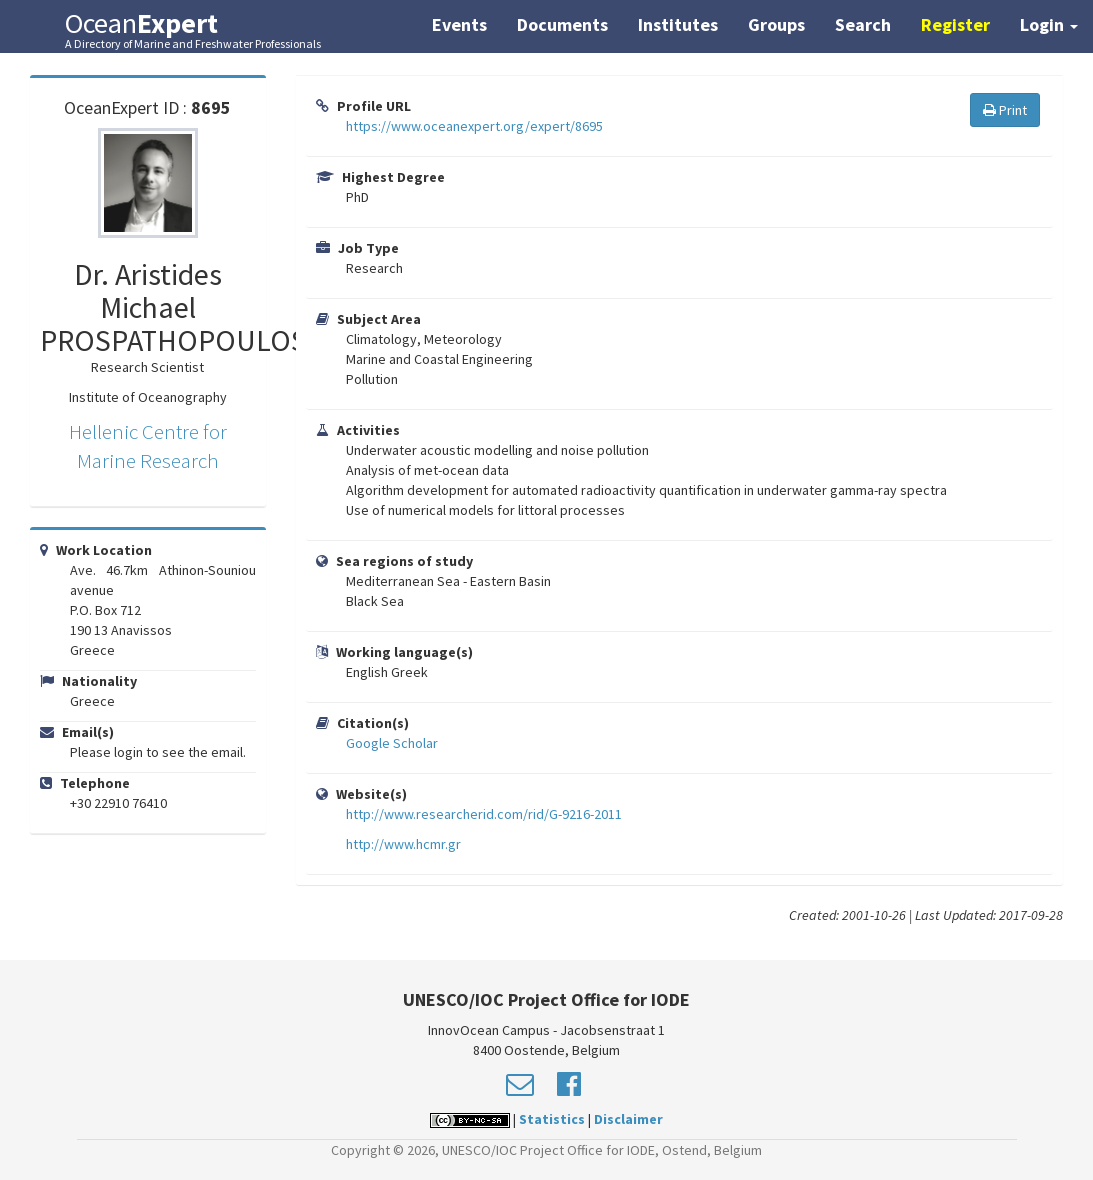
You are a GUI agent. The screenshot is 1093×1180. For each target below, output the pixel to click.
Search (863, 24)
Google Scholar (392, 743)
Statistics (552, 1119)
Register (955, 24)
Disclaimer (628, 1119)
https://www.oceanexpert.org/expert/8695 (474, 126)
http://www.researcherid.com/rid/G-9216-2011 (484, 814)
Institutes (678, 24)
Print (1005, 110)
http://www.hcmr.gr (403, 844)
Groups (776, 24)
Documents (562, 24)
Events (459, 24)
